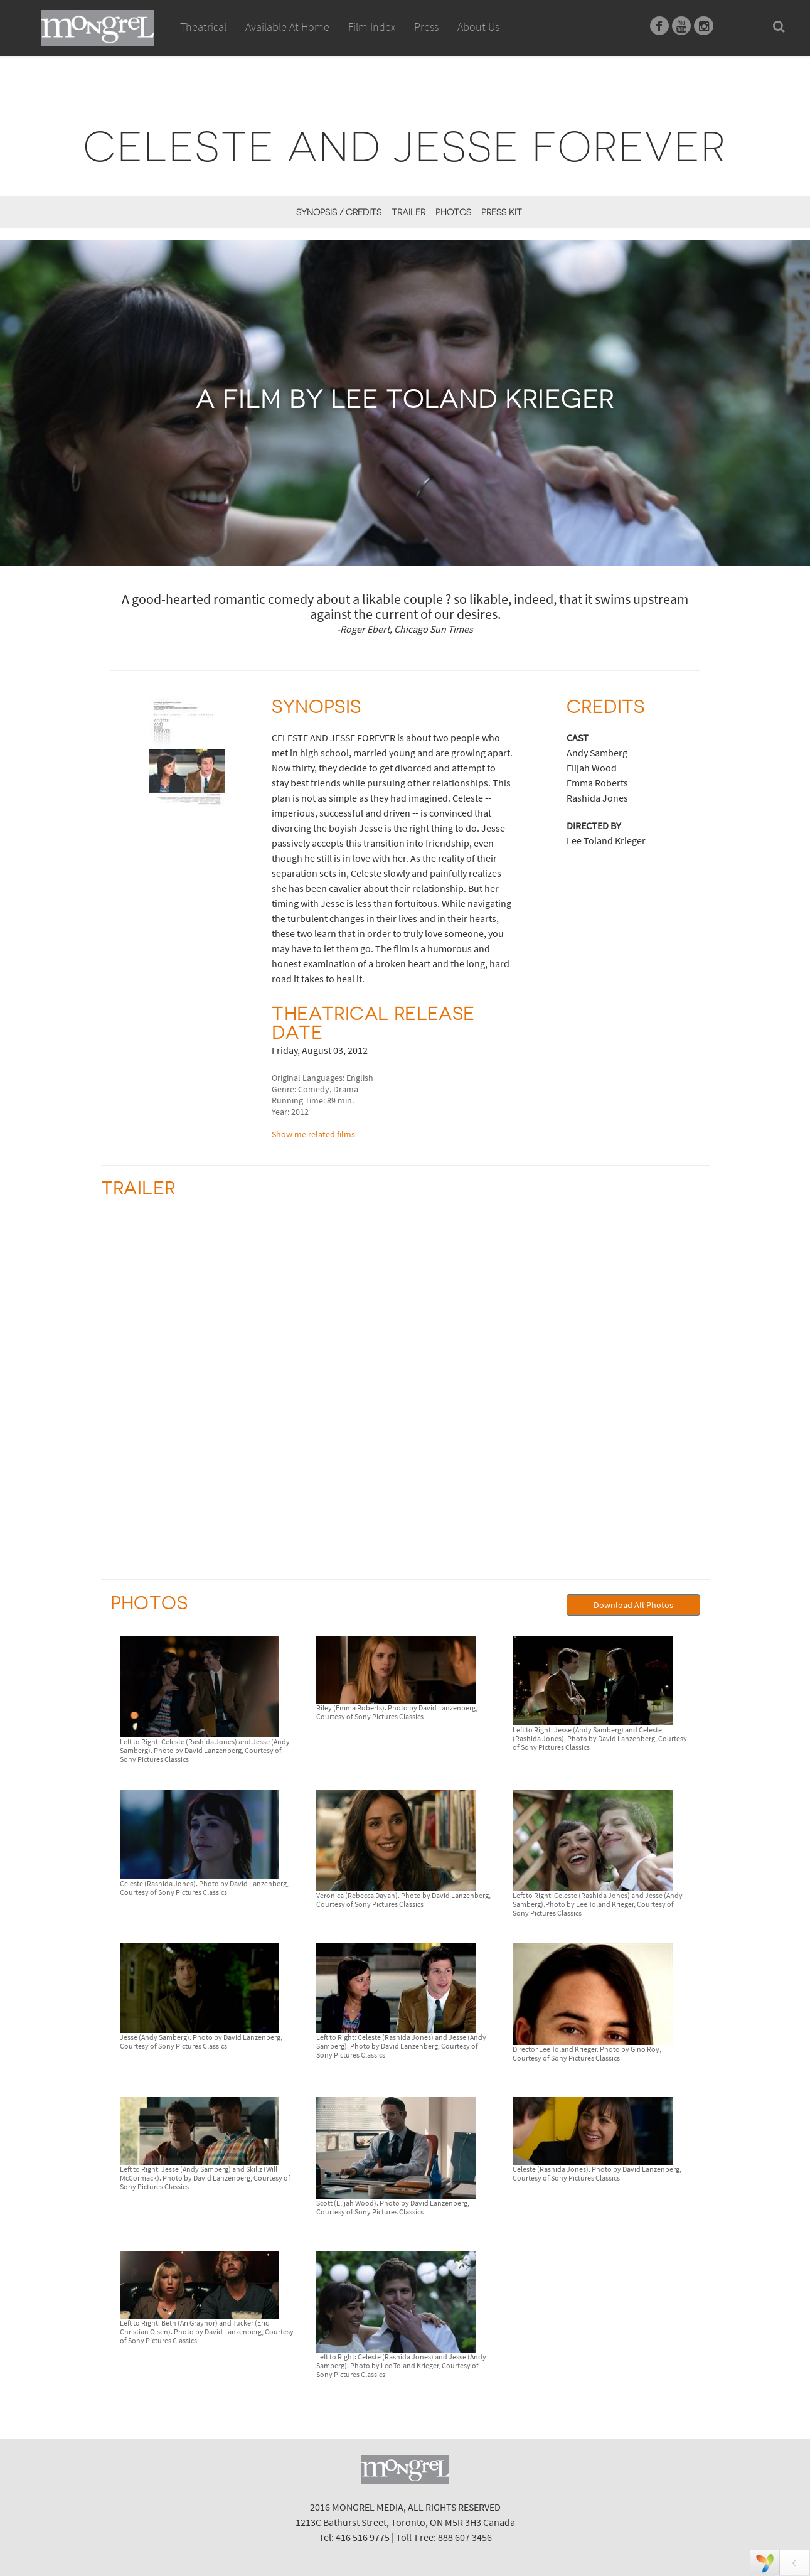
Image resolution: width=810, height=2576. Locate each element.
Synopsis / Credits (338, 212)
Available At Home (287, 40)
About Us (478, 26)
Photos (453, 212)
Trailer (408, 212)
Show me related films (313, 1134)
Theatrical (203, 26)
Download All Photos (633, 1605)
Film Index (371, 26)
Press (426, 26)
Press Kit (501, 212)
